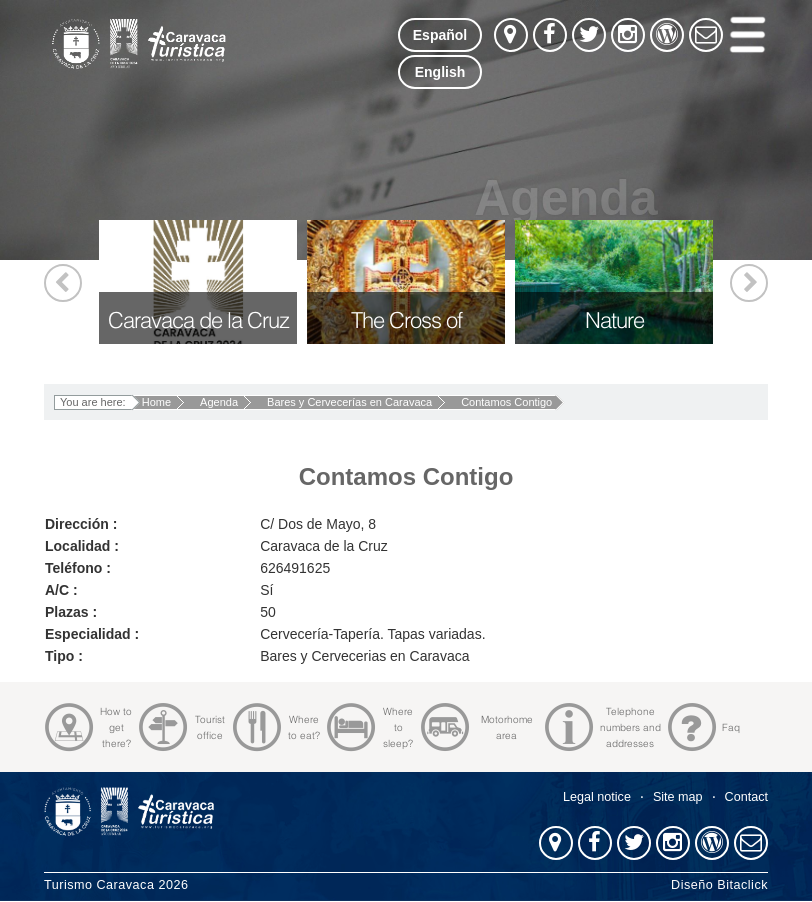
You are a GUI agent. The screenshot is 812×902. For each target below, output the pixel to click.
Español (440, 35)
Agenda (219, 402)
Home (156, 402)
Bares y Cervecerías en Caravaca (349, 402)
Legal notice (597, 797)
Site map (678, 797)
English (440, 72)
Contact (746, 797)
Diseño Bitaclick (719, 885)
